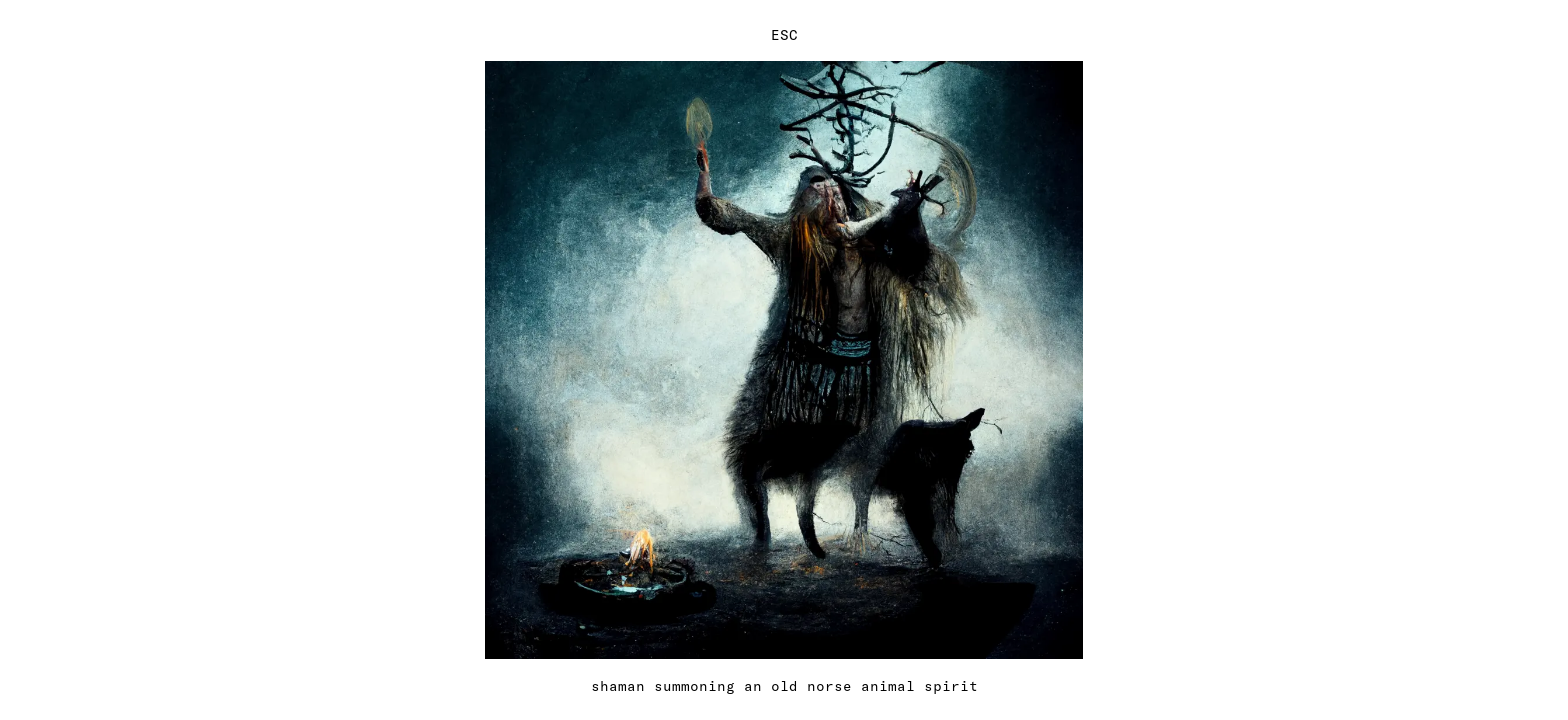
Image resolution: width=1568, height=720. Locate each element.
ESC (784, 34)
